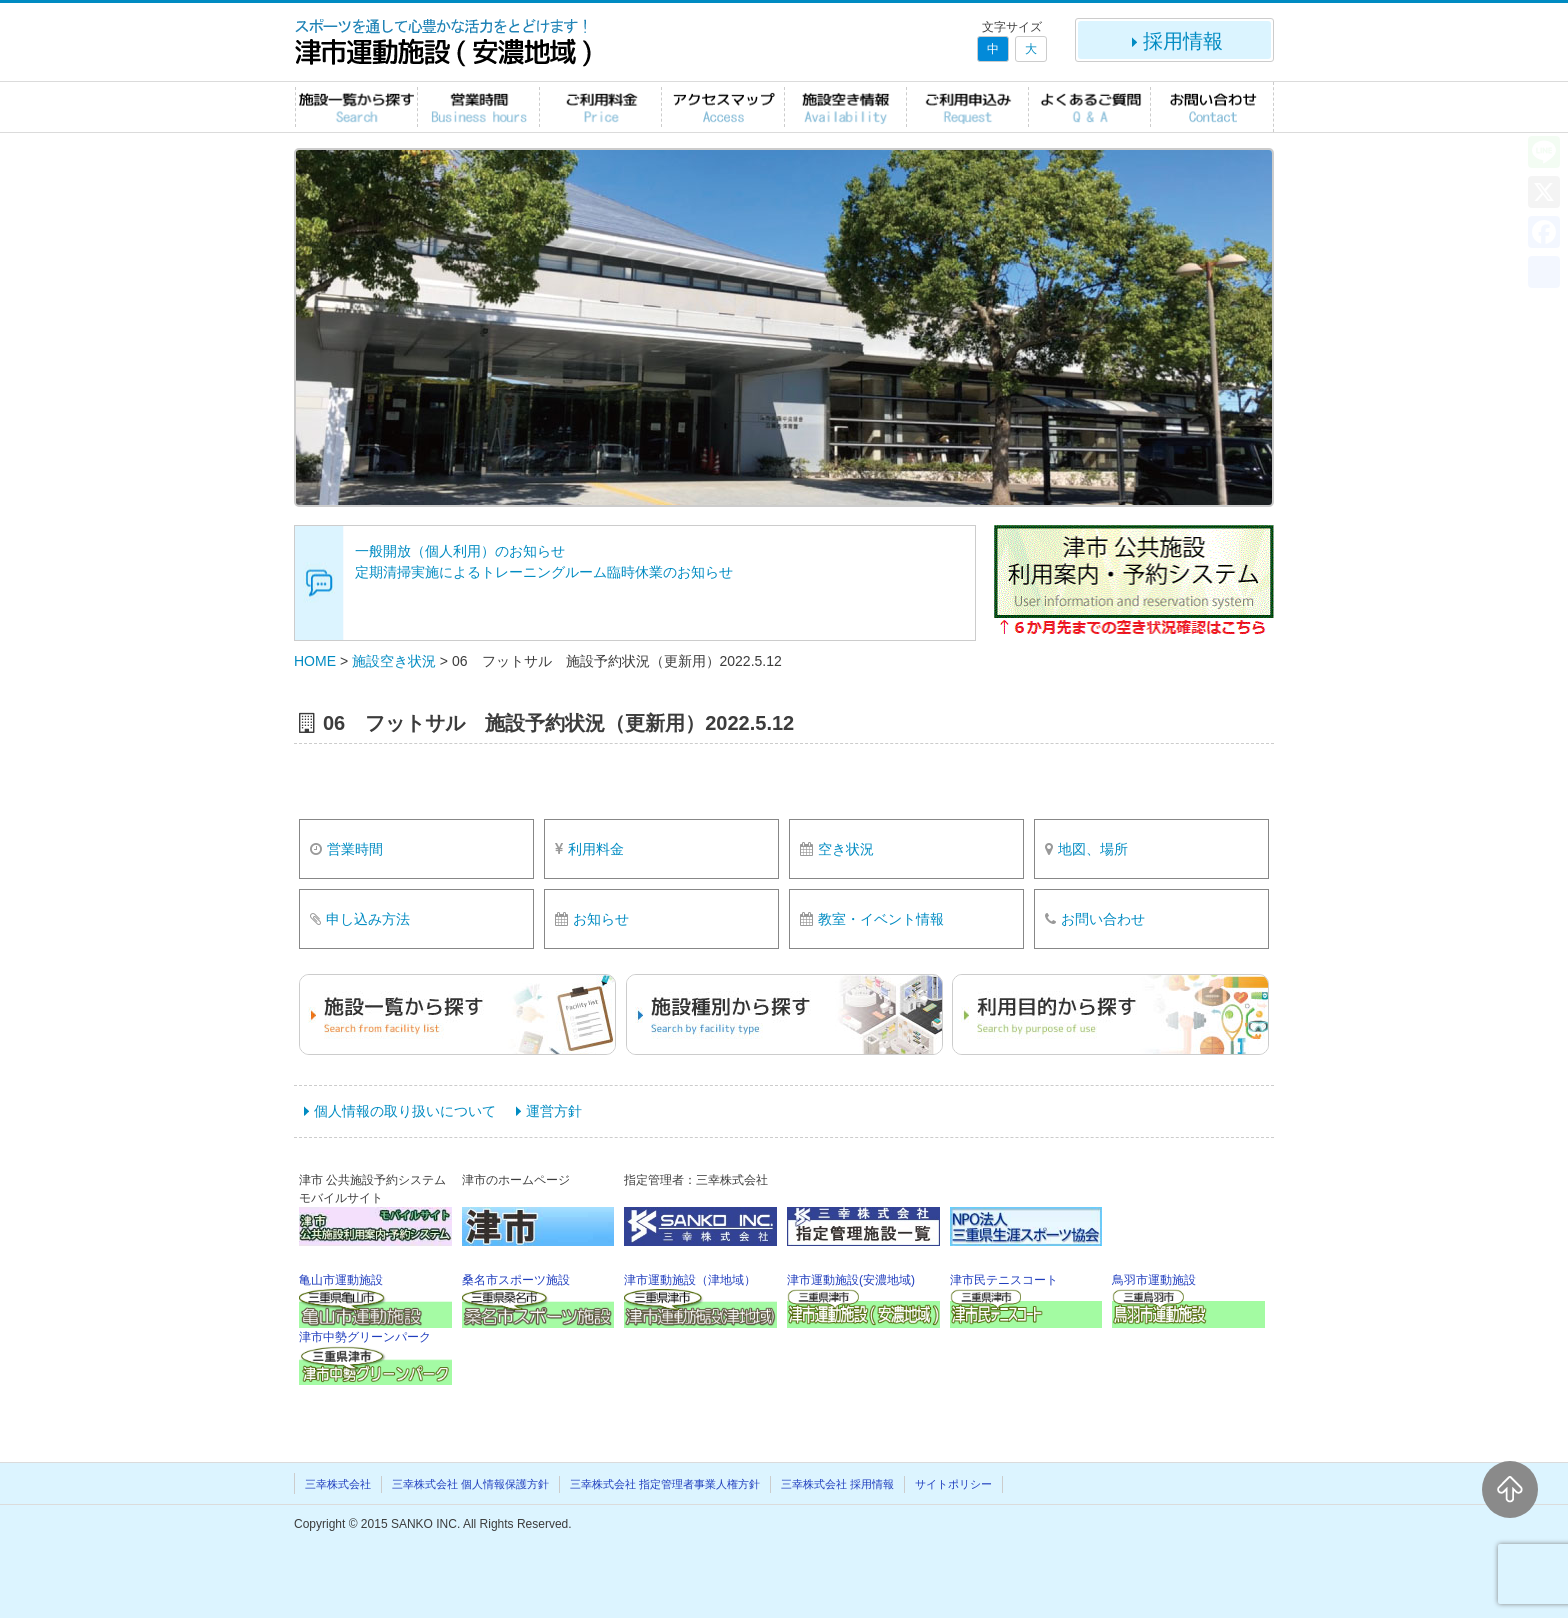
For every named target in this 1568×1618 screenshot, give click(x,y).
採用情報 (1175, 41)
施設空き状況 (394, 661)
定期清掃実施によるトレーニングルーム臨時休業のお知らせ (544, 572)
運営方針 (554, 1111)
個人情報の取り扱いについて (405, 1111)
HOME (315, 661)
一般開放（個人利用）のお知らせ (460, 551)
